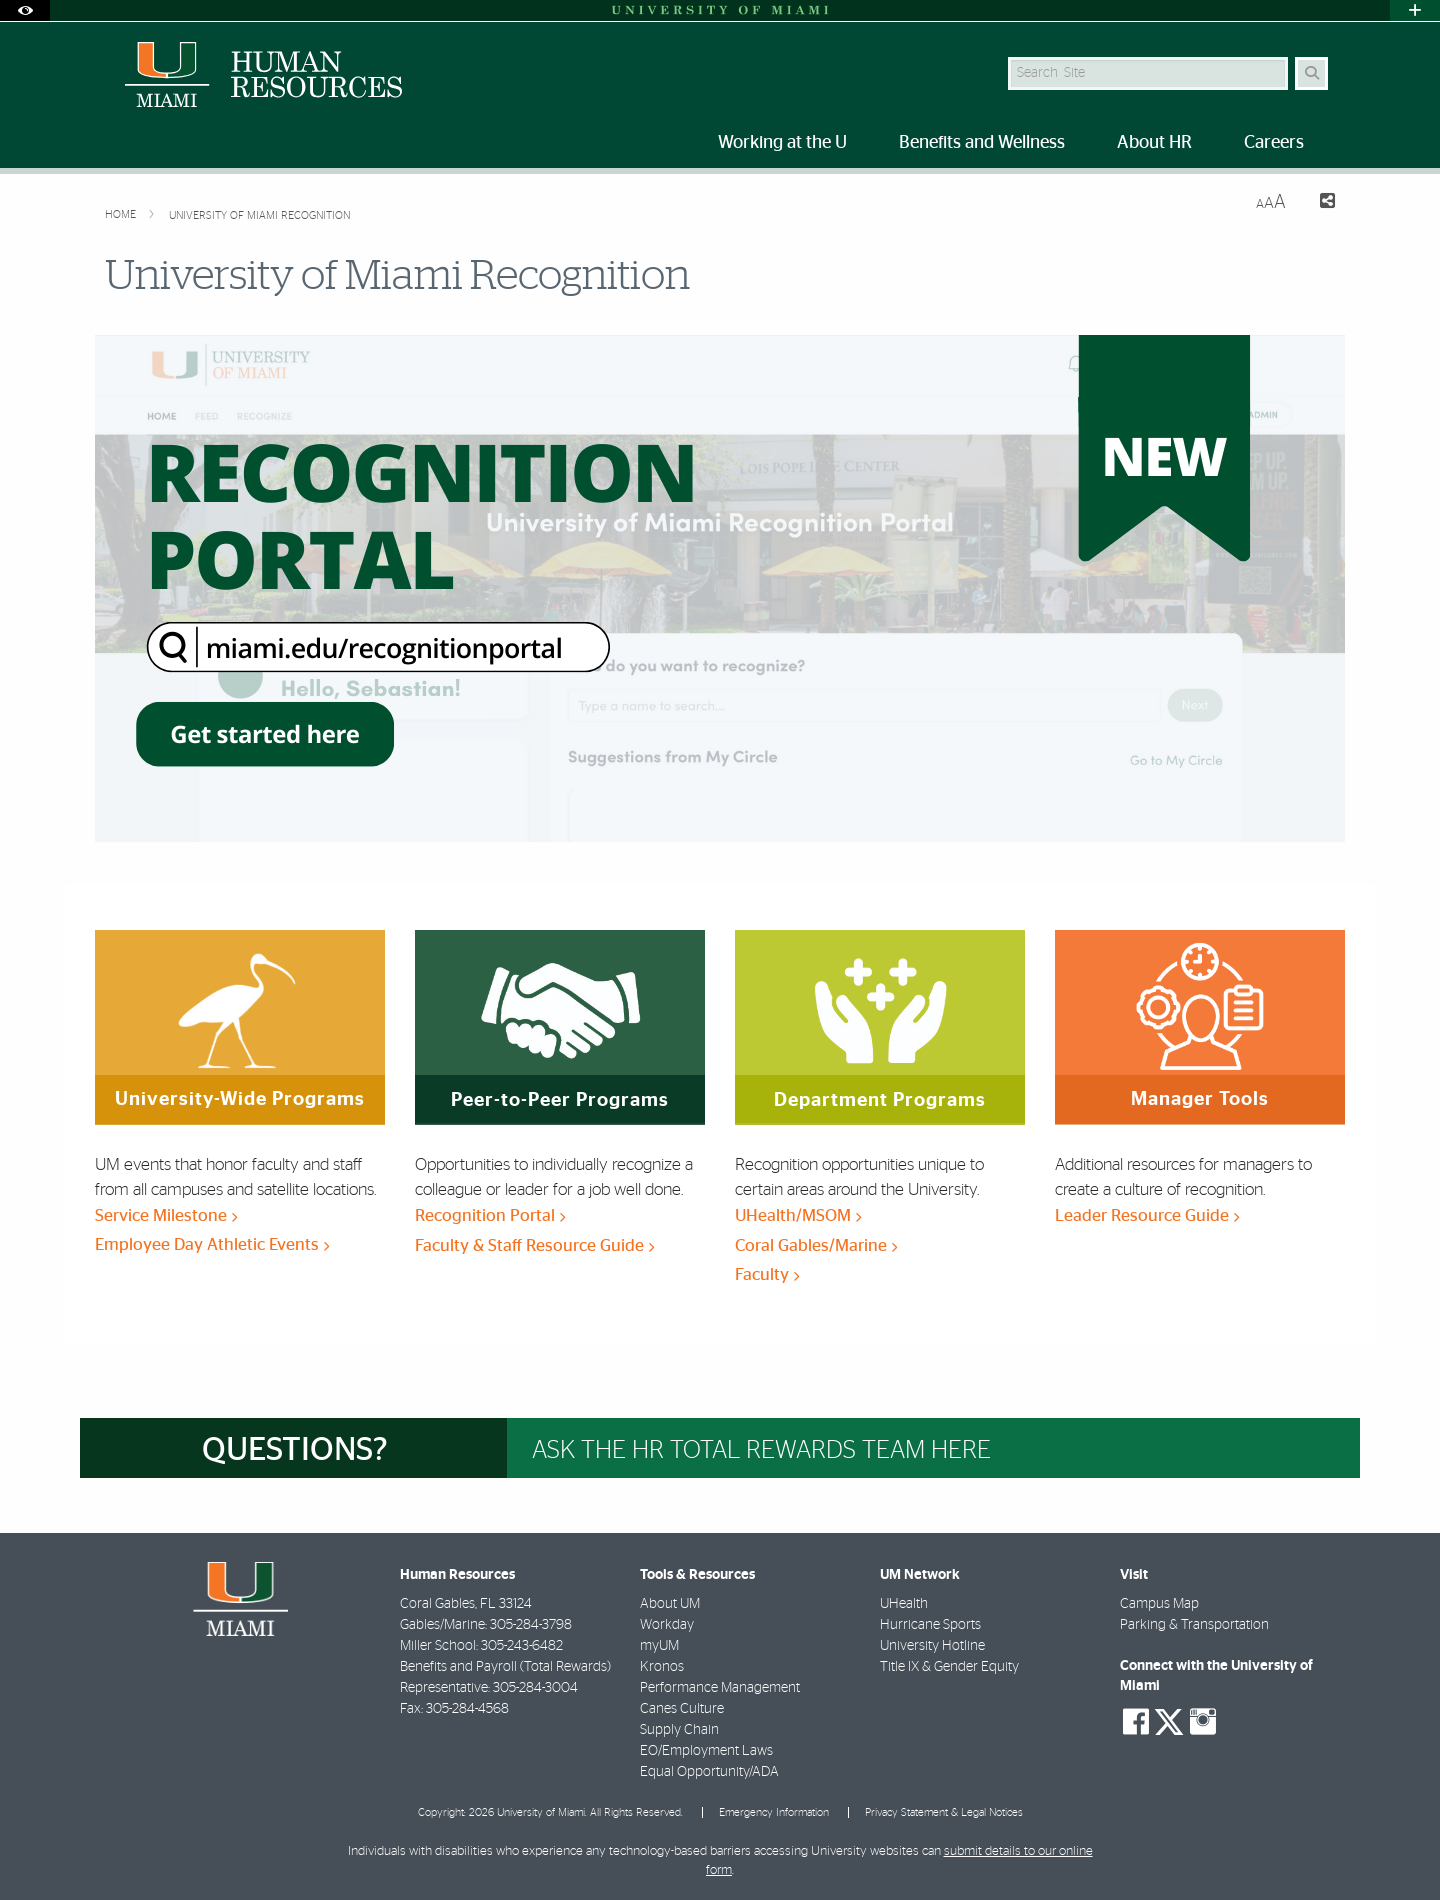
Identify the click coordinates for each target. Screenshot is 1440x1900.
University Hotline (932, 1646)
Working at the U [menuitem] (782, 143)
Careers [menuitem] (1274, 143)
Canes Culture (682, 1709)
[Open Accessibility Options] (25, 10)
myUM (659, 1646)
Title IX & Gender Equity (949, 1667)
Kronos (662, 1667)
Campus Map (1159, 1604)
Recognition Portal (490, 1215)
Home (122, 214)
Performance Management (720, 1688)
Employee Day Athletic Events (212, 1244)
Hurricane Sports (930, 1625)
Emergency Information (774, 1812)
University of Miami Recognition (259, 215)
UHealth (904, 1604)
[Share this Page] (1318, 203)
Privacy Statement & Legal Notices (944, 1812)
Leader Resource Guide (1147, 1215)
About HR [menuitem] (1154, 143)
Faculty (767, 1274)
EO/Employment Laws (706, 1751)
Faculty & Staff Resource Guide (534, 1245)
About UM (670, 1604)
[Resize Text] (1271, 202)
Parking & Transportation (1194, 1625)
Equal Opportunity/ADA (709, 1772)
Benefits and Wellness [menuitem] (982, 143)
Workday (667, 1625)
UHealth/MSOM (798, 1215)
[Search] (1311, 73)
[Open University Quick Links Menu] (1415, 10)
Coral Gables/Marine (816, 1245)
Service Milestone (166, 1215)
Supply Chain (679, 1730)
